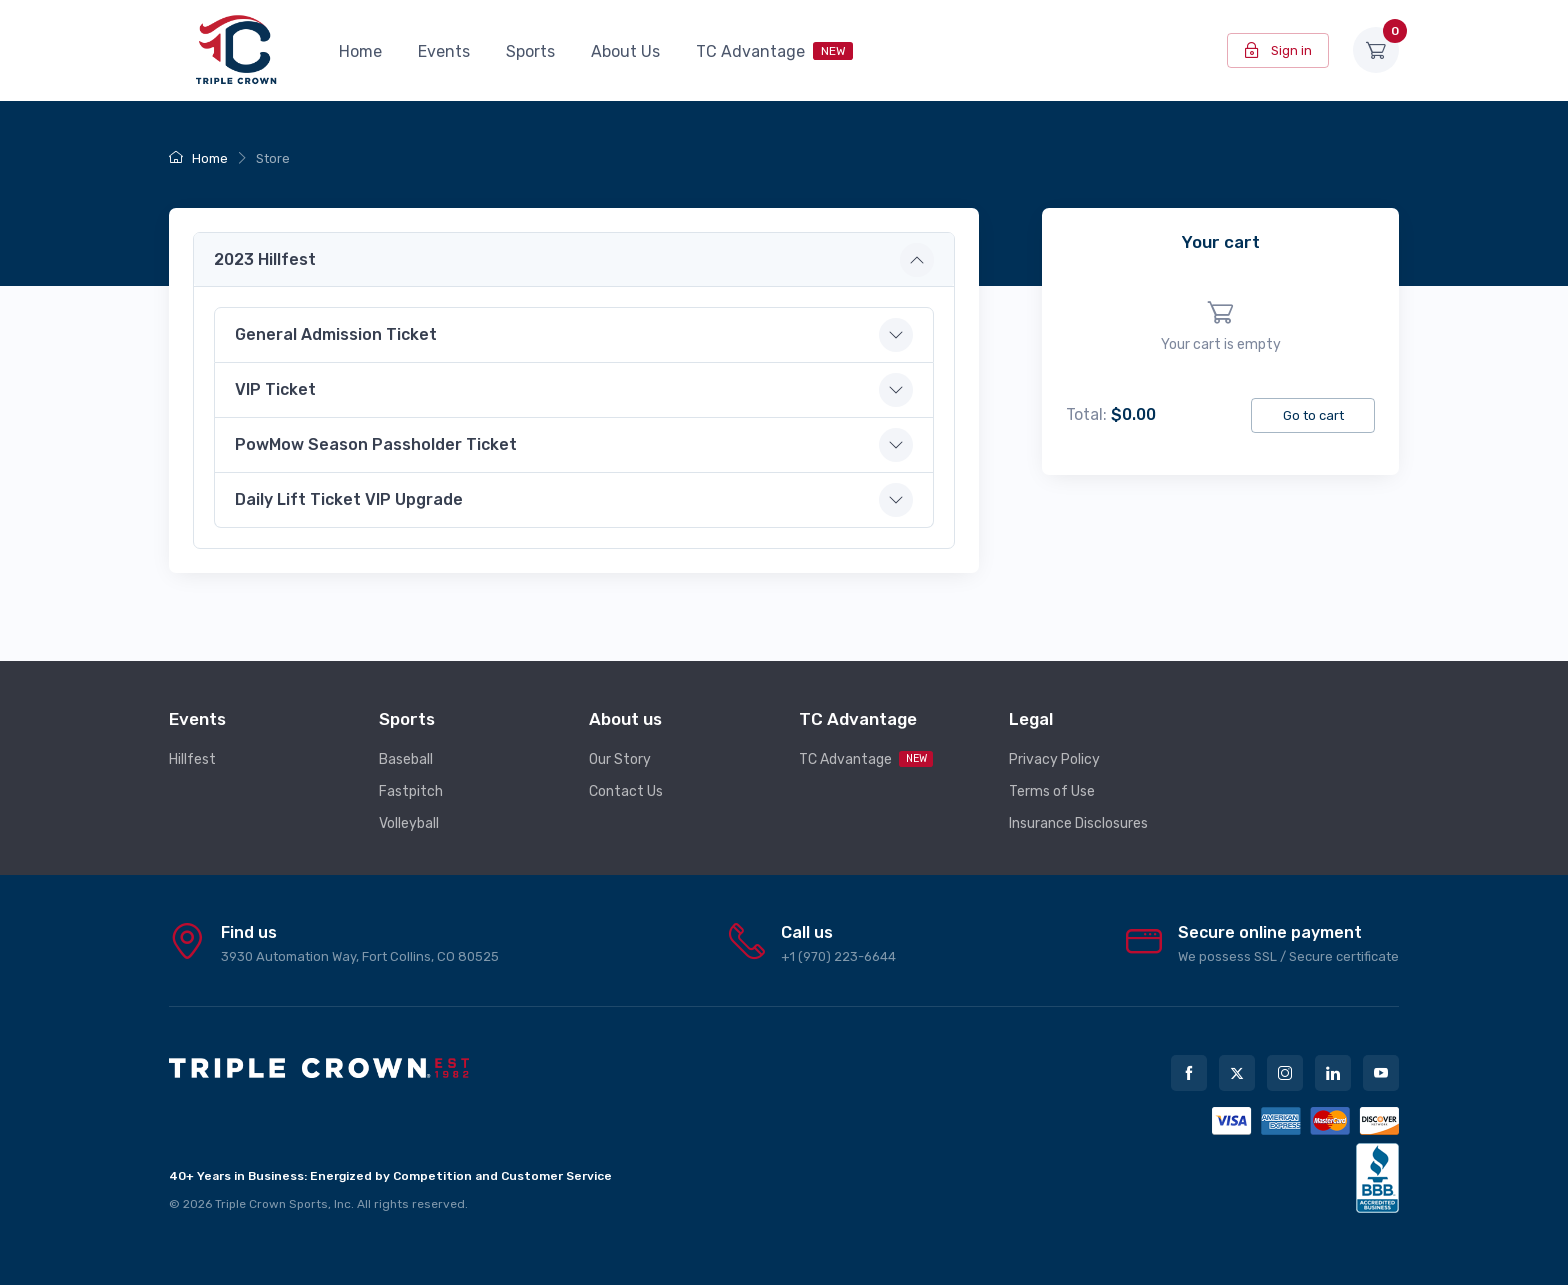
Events (444, 51)
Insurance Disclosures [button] (1078, 823)
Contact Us (626, 791)
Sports (530, 51)
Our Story (620, 759)
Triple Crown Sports (271, 1204)
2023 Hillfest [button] (265, 259)
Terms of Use (1052, 791)
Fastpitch (411, 791)
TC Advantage (774, 51)
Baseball (406, 759)
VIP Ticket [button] (275, 389)
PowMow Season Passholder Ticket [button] (376, 444)
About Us (625, 51)
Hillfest (192, 759)
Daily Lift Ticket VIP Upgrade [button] (349, 499)
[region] (1220, 327)
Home (360, 51)
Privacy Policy (1054, 759)
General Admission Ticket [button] (336, 334)
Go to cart (1313, 415)
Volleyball (409, 823)
